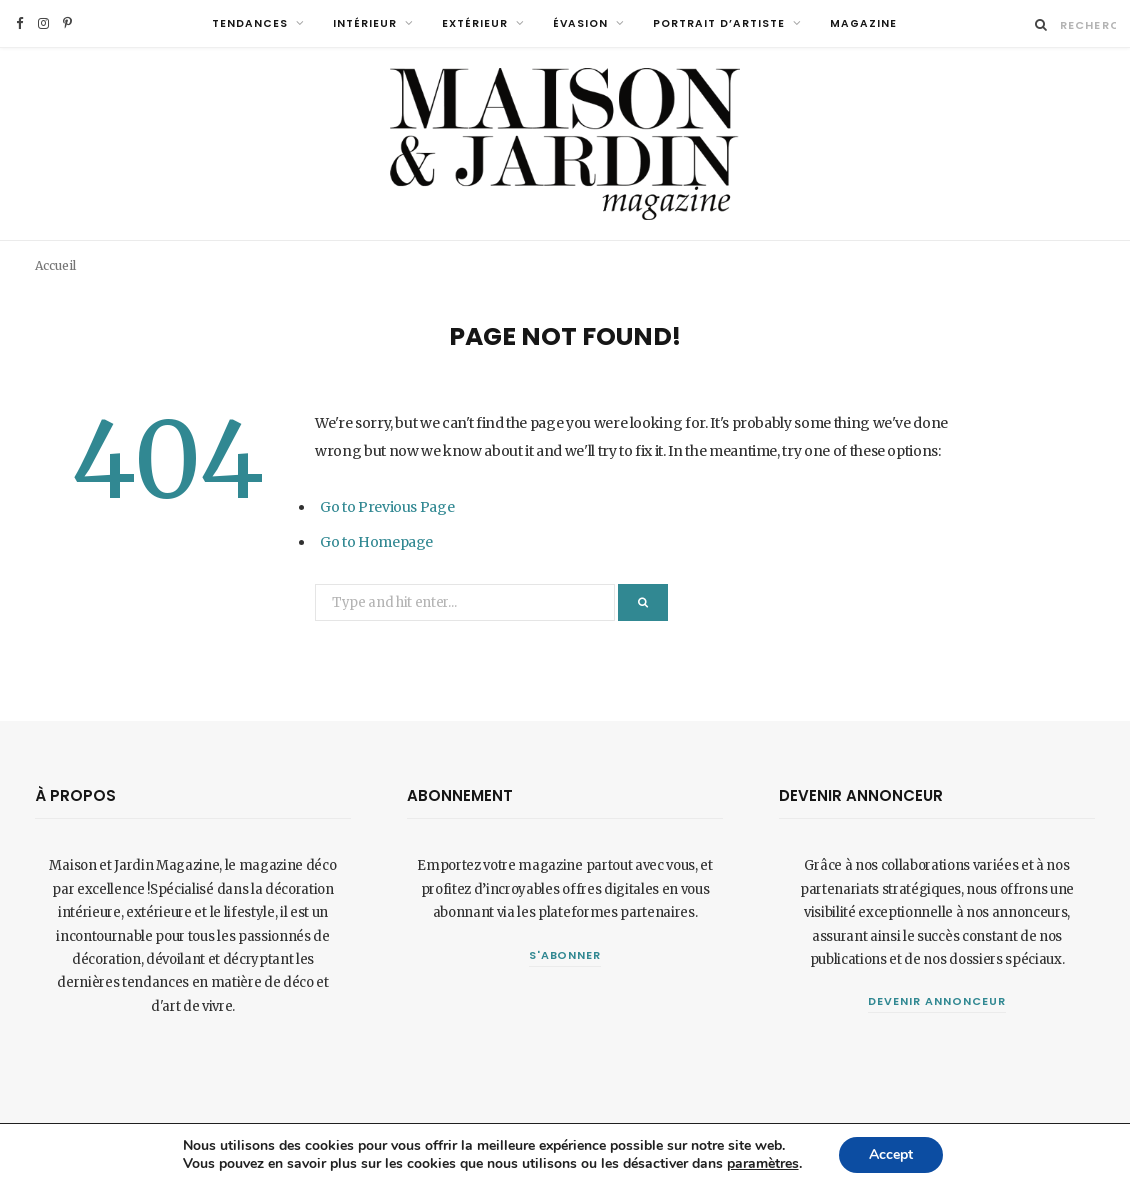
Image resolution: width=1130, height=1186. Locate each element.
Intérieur (365, 23)
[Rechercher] (1041, 24)
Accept (891, 1154)
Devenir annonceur (937, 1001)
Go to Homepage (376, 542)
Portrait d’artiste (719, 23)
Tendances (250, 23)
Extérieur (475, 23)
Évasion (580, 23)
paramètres (763, 1164)
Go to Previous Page (387, 507)
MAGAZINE (863, 23)
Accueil (55, 265)
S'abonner (565, 955)
